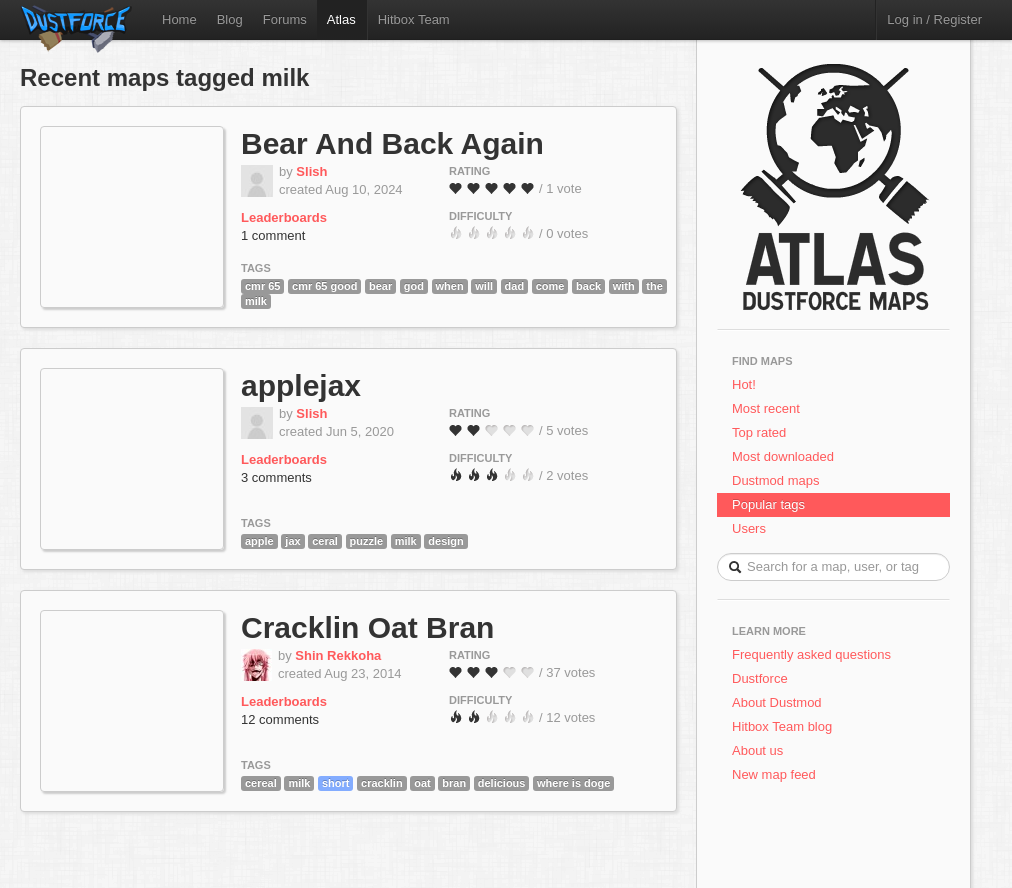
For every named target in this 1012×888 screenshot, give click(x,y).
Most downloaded (783, 456)
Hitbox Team (414, 19)
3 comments (276, 477)
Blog (230, 19)
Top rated (759, 432)
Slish (311, 171)
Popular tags (768, 504)
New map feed (777, 774)
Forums (285, 19)
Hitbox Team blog (782, 726)
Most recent (766, 408)
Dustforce (760, 678)
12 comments (280, 719)
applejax (301, 385)
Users (749, 528)
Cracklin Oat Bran (367, 627)
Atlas (341, 19)
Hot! (744, 384)
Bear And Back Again (392, 143)
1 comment (273, 235)
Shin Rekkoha (338, 655)
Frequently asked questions (811, 654)
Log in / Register (934, 19)
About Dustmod (777, 702)
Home (179, 19)
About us (757, 750)
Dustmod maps (775, 480)
